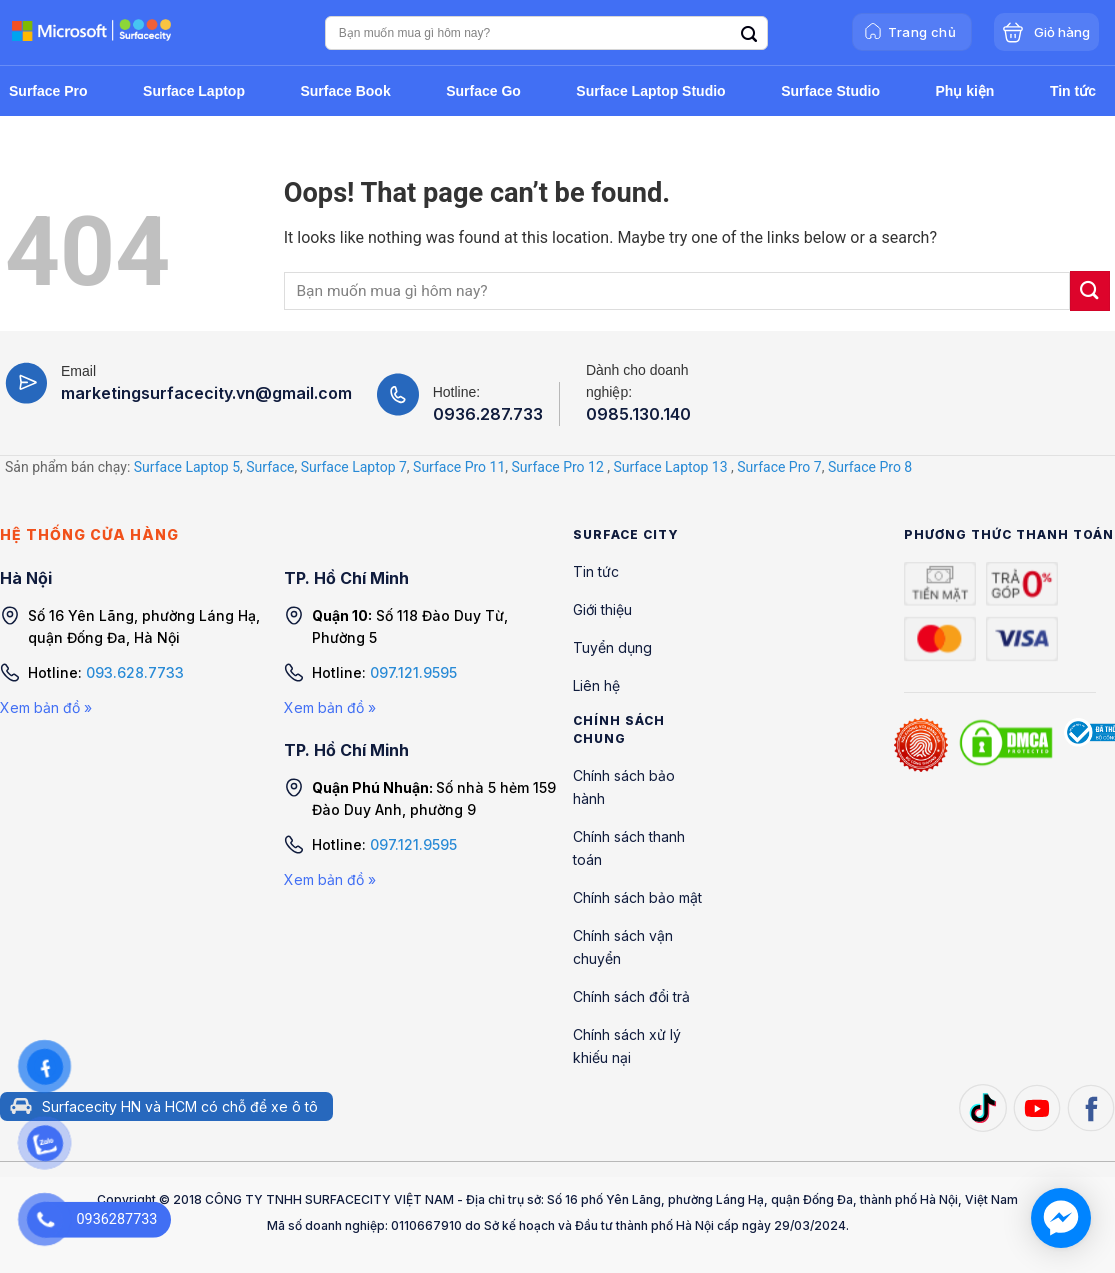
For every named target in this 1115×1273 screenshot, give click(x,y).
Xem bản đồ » (46, 707)
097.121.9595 (413, 672)
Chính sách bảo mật (637, 897)
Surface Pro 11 (459, 467)
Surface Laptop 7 (354, 467)
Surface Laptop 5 (187, 467)
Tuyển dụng (612, 647)
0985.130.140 (638, 414)
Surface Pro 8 (870, 467)
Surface (270, 467)
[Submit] (1090, 290)
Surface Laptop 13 (670, 467)
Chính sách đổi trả (631, 996)
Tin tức (596, 571)
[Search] (749, 34)
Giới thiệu (602, 609)
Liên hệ (596, 685)
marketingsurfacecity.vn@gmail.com (206, 393)
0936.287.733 (488, 414)
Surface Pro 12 (558, 467)
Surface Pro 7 (779, 467)
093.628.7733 (135, 672)
